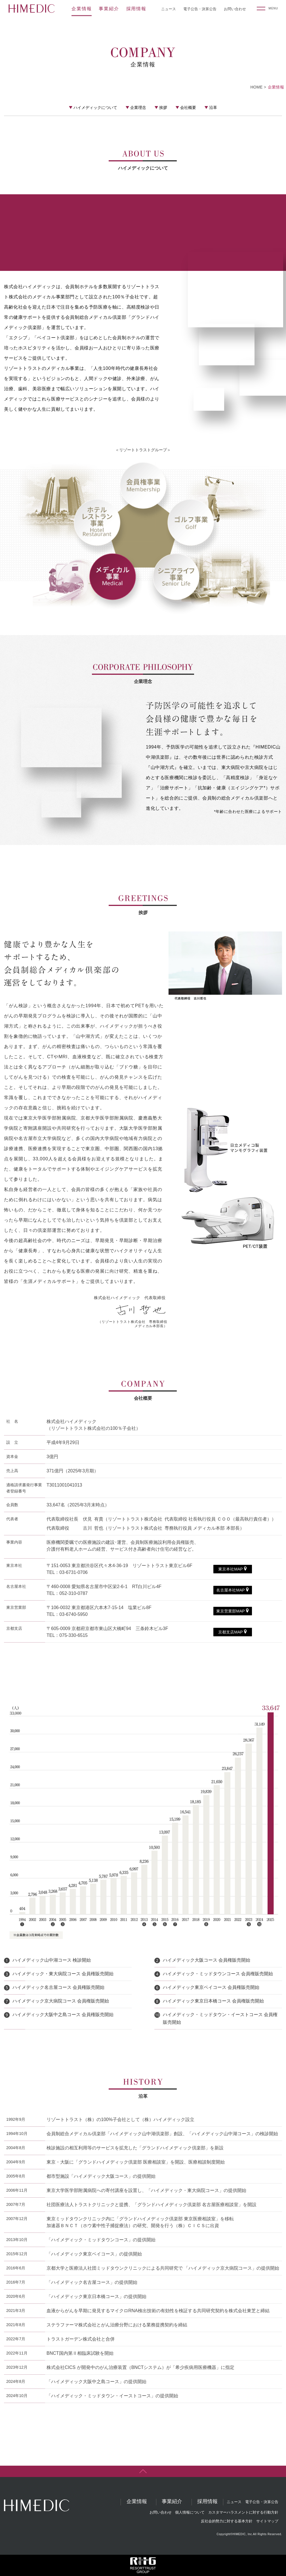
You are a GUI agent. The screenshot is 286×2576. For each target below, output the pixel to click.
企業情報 (82, 8)
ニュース (168, 9)
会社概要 (188, 107)
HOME (256, 87)
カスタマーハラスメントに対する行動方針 (243, 2512)
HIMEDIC (31, 8)
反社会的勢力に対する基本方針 (227, 2521)
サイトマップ (267, 2521)
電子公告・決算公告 (199, 9)
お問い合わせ (235, 9)
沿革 (213, 107)
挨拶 (163, 107)
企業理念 (138, 107)
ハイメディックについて (95, 107)
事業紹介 (109, 8)
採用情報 (136, 8)
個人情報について (190, 2512)
